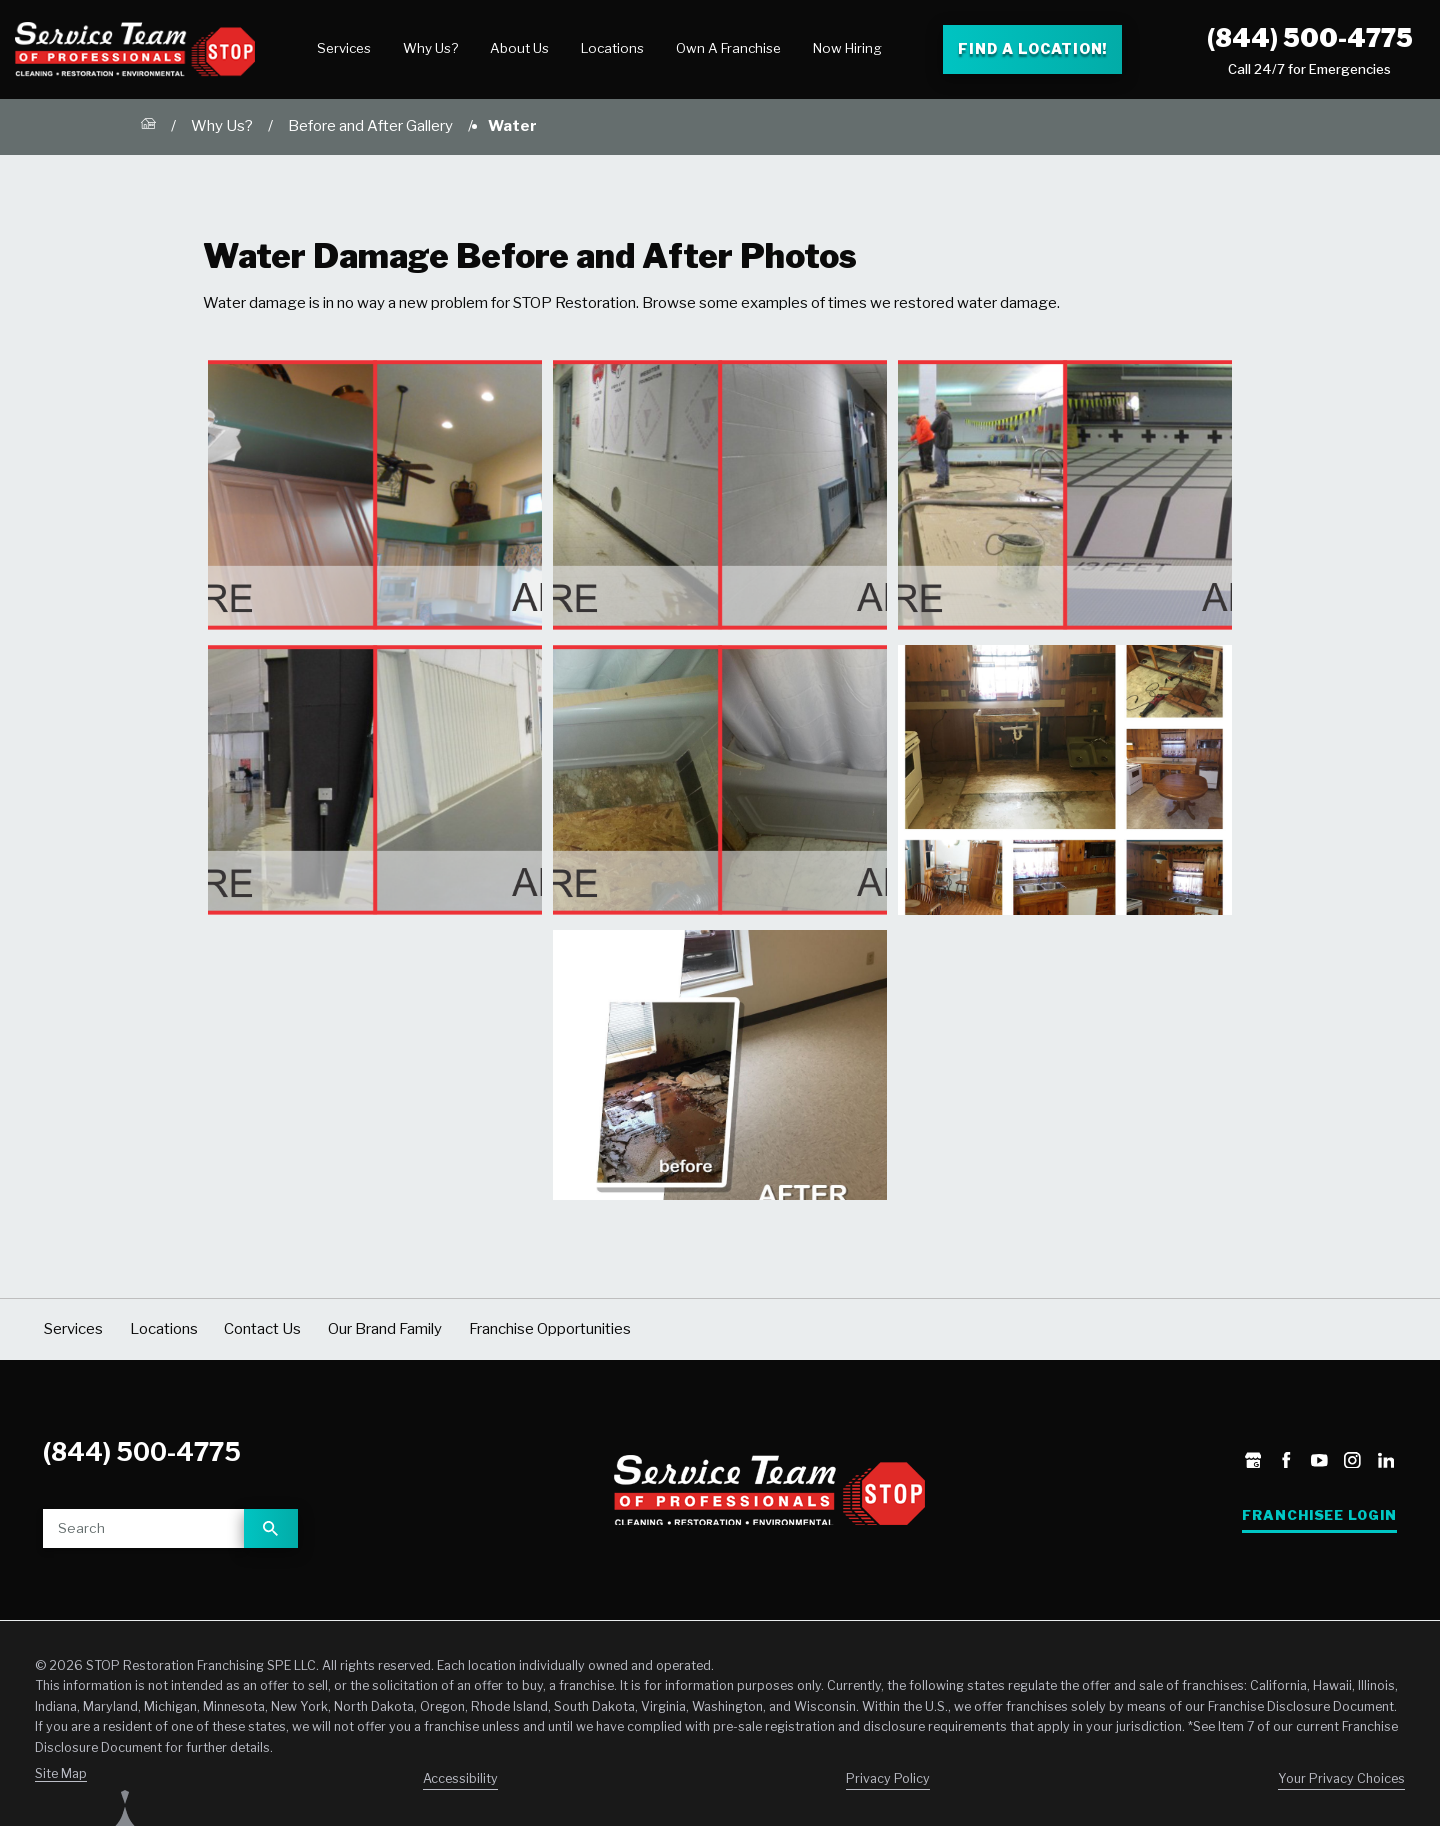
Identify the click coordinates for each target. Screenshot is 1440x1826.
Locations (612, 48)
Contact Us (262, 1329)
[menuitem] (344, 49)
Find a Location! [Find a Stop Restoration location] (1032, 48)
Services (344, 48)
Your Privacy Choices (1341, 1778)
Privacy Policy (888, 1778)
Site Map (61, 1773)
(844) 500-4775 (1310, 38)
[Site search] (143, 1528)
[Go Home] (148, 127)
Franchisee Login (1319, 1515)
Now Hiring (847, 48)
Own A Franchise (728, 48)
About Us (519, 48)
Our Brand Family (385, 1329)
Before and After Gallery (370, 126)
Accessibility (460, 1778)
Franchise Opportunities (550, 1329)
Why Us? (430, 48)
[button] (375, 495)
